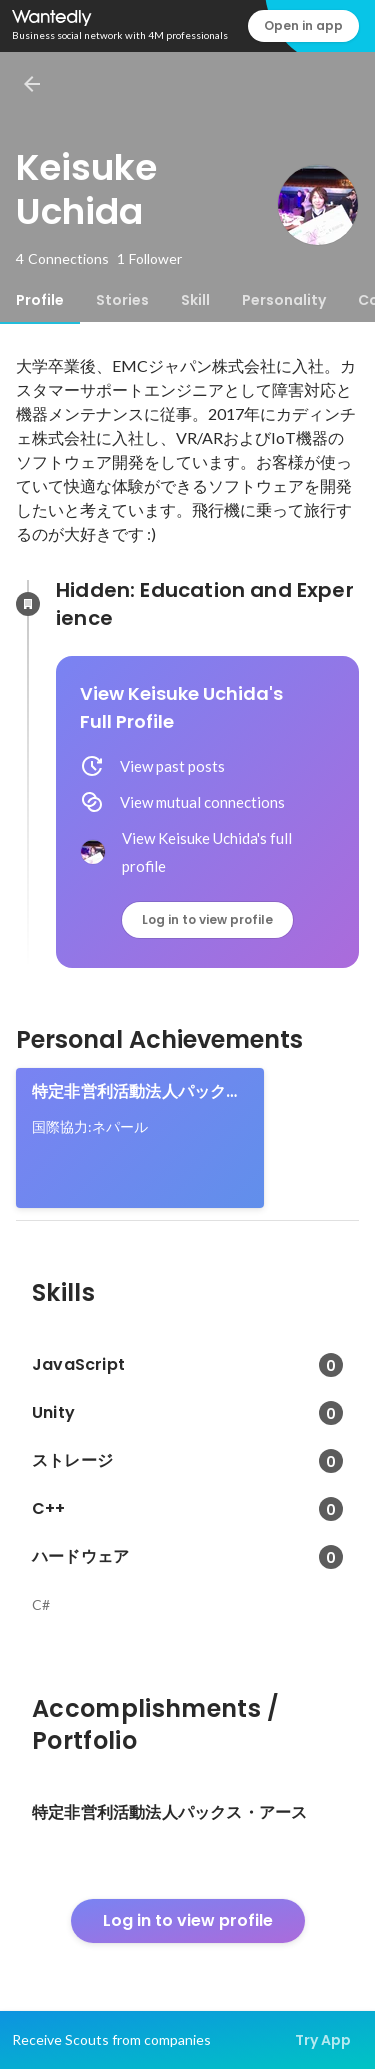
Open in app (303, 25)
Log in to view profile (207, 919)
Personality (284, 300)
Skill (195, 300)
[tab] (40, 300)
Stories (122, 300)
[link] (140, 1138)
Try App (323, 2040)
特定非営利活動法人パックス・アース (129, 1092)
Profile (40, 300)
